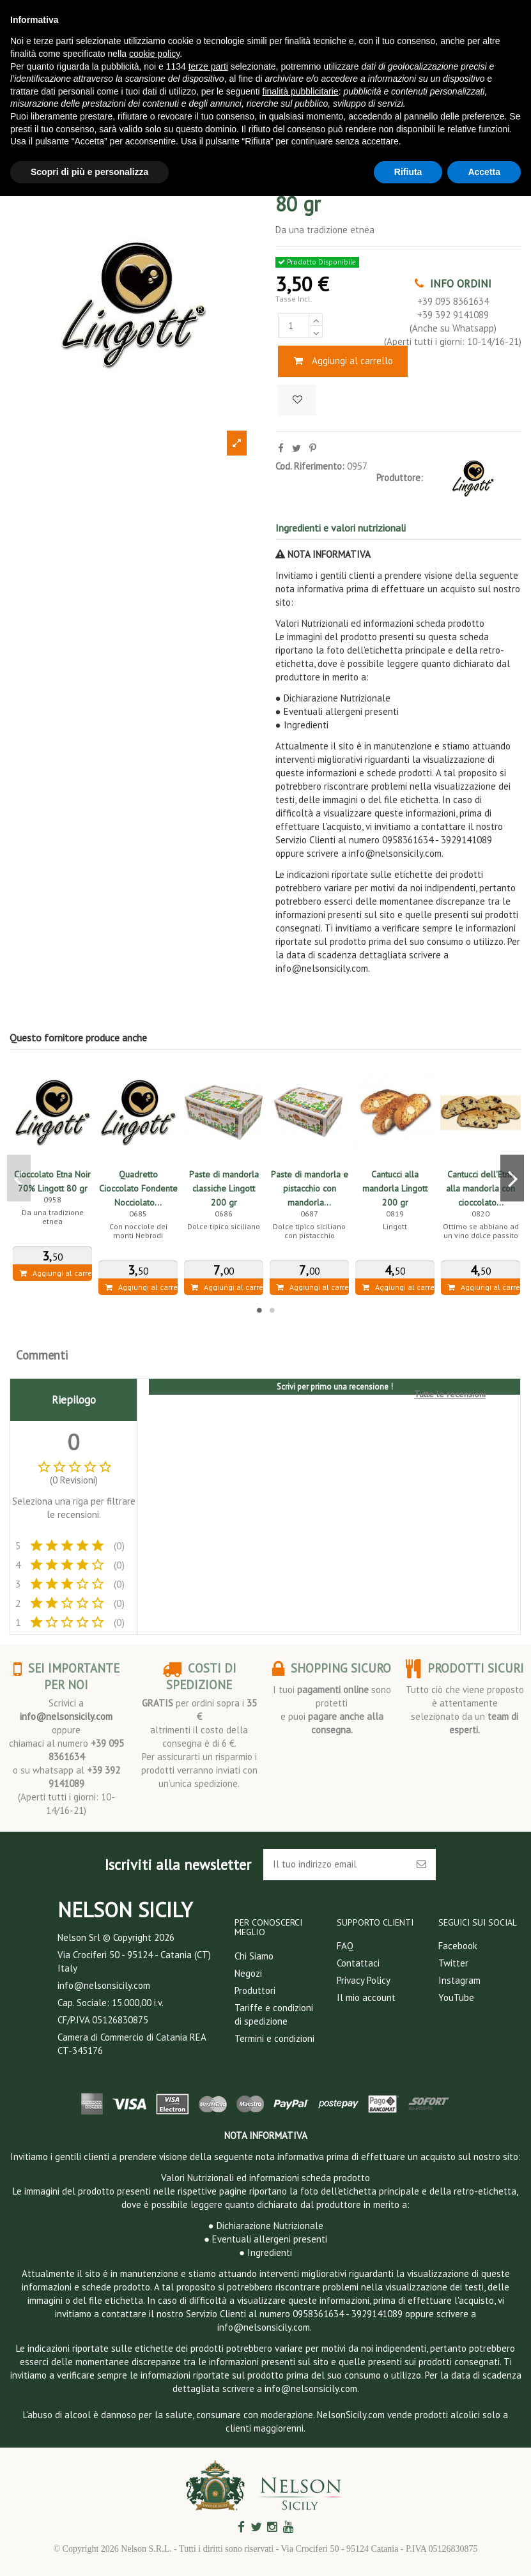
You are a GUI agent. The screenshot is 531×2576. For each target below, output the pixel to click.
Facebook (457, 1946)
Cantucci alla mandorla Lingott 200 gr (394, 1188)
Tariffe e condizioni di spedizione (274, 2014)
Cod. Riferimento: (309, 466)
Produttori (255, 1990)
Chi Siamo (254, 1956)
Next (512, 1177)
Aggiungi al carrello (343, 361)
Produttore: (399, 477)
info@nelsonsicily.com (66, 1716)
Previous (19, 1177)
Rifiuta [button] (408, 172)
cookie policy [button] (154, 54)
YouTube (456, 1997)
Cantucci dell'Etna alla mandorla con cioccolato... (480, 1188)
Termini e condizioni (274, 2038)
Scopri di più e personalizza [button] (89, 172)
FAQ (345, 1946)
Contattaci (358, 1963)
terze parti (208, 66)
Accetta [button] (484, 172)
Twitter (453, 1963)
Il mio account (366, 1997)
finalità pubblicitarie (301, 91)
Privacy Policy (363, 1980)
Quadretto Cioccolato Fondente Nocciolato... (138, 1188)
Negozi (248, 1973)
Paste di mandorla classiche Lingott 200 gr (224, 1188)
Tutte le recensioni (450, 1394)
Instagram (459, 1980)
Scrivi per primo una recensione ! (335, 1386)
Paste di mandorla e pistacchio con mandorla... (309, 1188)
